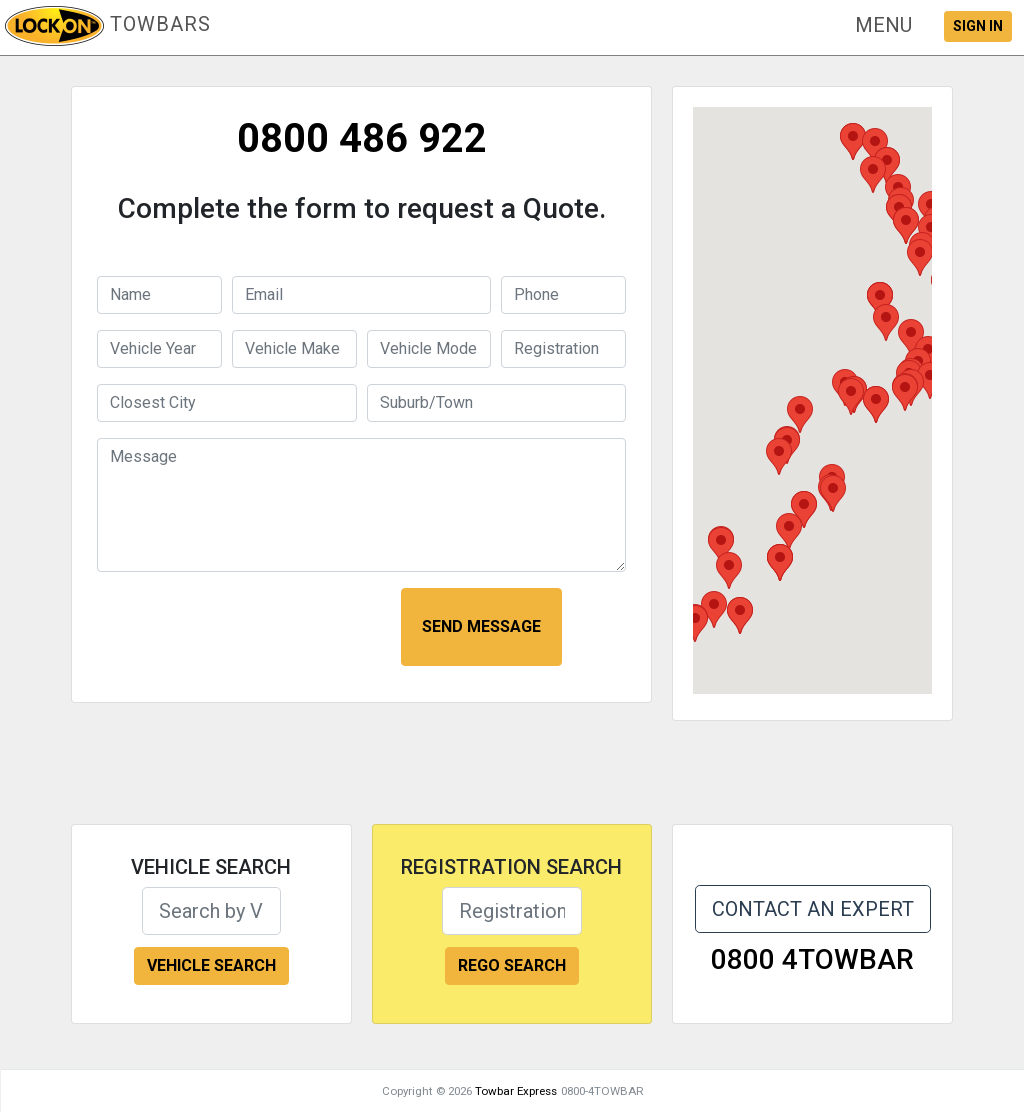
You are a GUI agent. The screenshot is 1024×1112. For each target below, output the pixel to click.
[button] (883, 25)
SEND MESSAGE (481, 626)
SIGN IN (978, 26)
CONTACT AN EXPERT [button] (813, 909)
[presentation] (244, 627)
